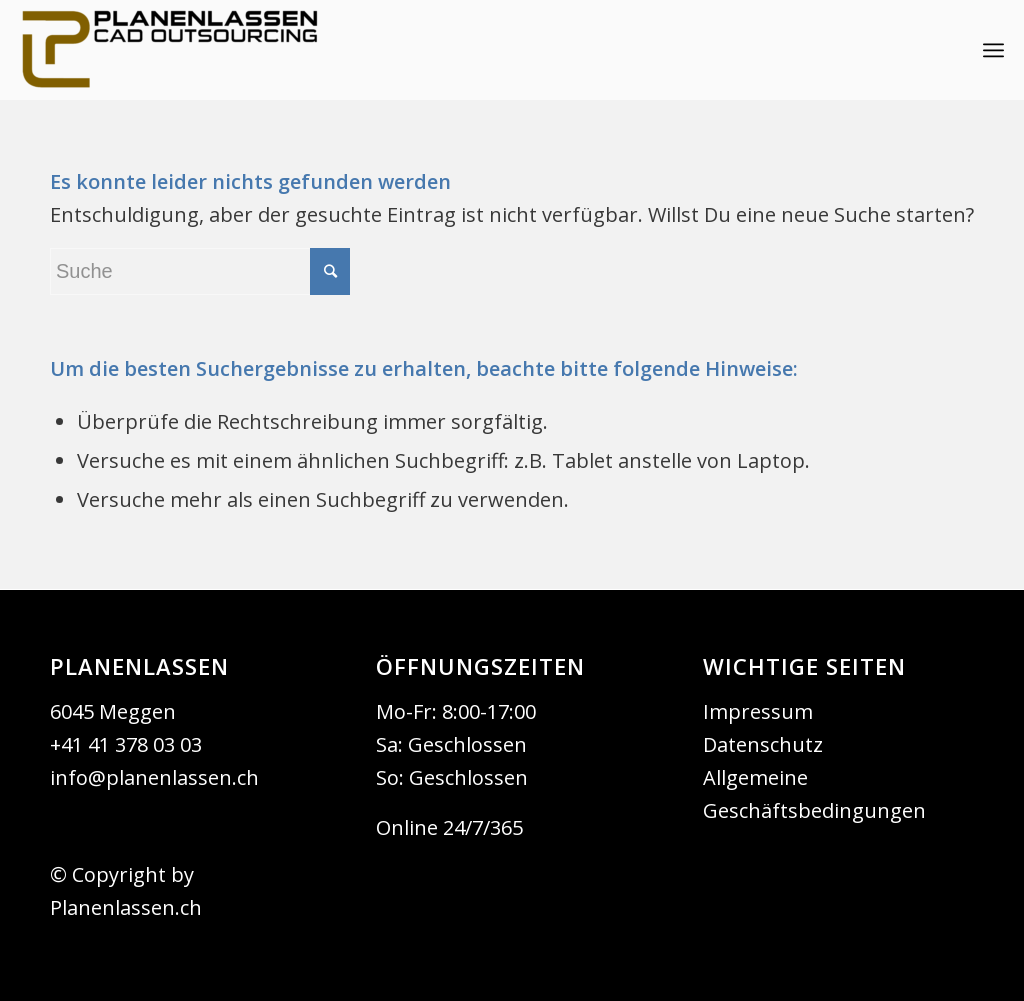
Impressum (758, 711)
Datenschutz (763, 744)
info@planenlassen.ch (154, 777)
